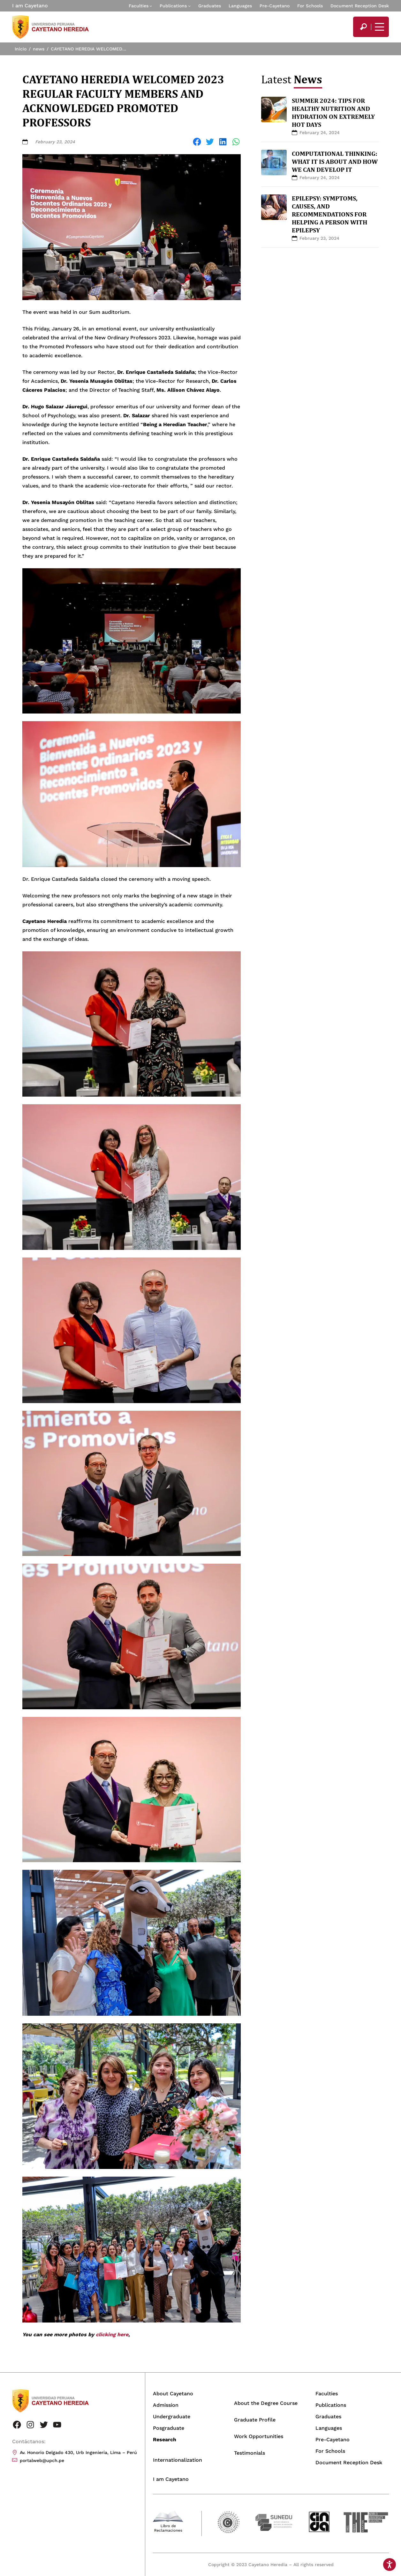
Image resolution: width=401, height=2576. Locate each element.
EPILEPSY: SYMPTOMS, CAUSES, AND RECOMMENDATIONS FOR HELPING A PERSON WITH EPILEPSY (329, 214)
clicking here (112, 2334)
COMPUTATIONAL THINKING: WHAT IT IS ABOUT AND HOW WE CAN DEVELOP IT (335, 162)
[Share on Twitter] (210, 142)
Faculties (138, 5)
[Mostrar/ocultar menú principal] (378, 26)
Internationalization (177, 2460)
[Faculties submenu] (150, 5)
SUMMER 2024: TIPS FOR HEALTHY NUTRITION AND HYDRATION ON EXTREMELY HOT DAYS (333, 113)
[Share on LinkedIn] (223, 142)
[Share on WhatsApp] (236, 142)
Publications (173, 5)
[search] (363, 26)
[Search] (363, 26)
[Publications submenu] (189, 5)
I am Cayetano (30, 6)
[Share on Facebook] (197, 142)
